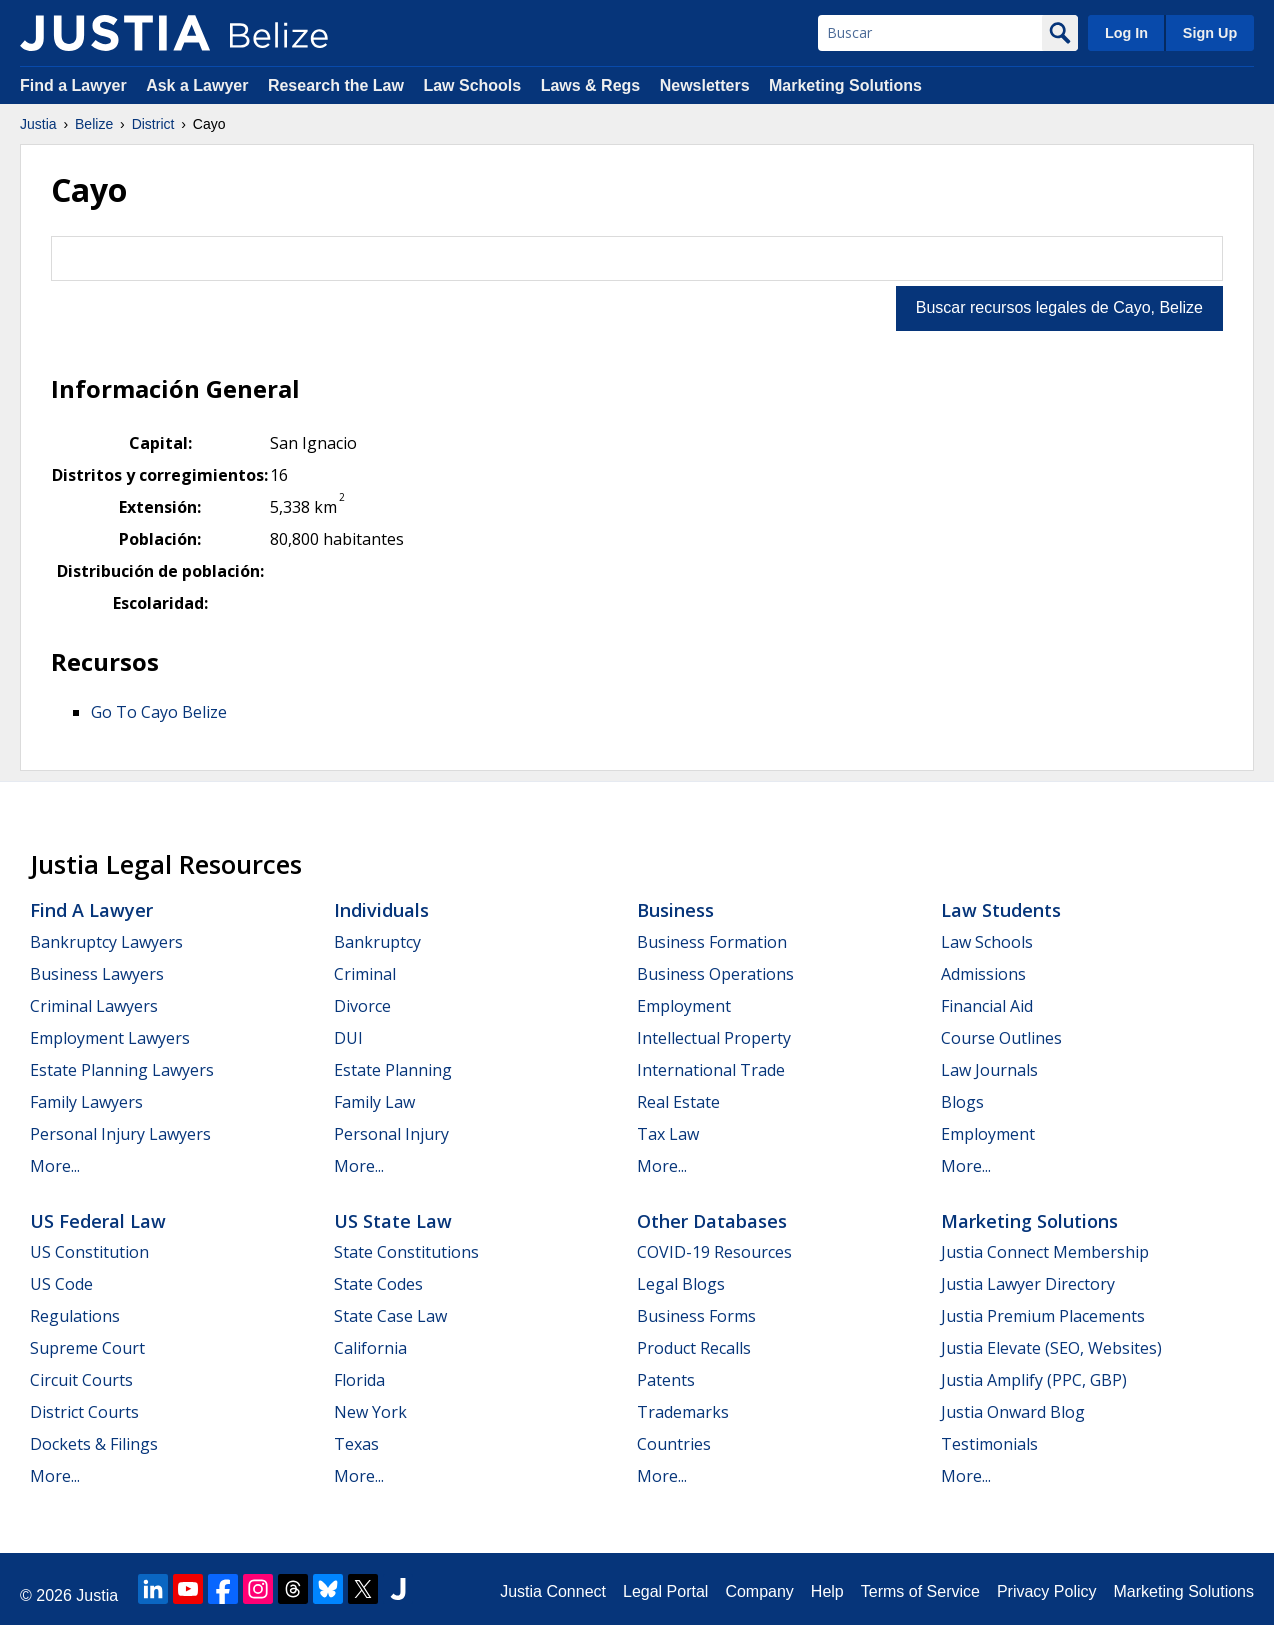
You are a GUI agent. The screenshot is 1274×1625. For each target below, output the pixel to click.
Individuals (381, 910)
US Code (61, 1284)
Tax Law (668, 1134)
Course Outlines (1001, 1038)
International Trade (711, 1070)
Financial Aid (987, 1006)
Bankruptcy (377, 942)
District (153, 124)
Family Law (374, 1102)
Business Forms (696, 1316)
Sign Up (1210, 33)
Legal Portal (665, 1591)
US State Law (393, 1221)
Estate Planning (393, 1070)
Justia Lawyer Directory (1028, 1284)
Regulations (75, 1316)
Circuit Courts (81, 1380)
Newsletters (705, 85)
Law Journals (989, 1070)
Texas (356, 1444)
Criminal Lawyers (94, 1006)
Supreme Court (87, 1348)
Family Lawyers (86, 1102)
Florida (359, 1380)
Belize (94, 124)
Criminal (365, 974)
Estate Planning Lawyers (122, 1070)
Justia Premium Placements (1043, 1316)
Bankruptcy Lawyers (106, 942)
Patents (666, 1380)
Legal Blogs (681, 1284)
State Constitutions (406, 1252)
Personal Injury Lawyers (120, 1134)
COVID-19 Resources (714, 1252)
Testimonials (989, 1444)
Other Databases (712, 1221)
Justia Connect (553, 1591)
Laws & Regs (591, 85)
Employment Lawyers (110, 1038)
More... (55, 1166)
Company (759, 1591)
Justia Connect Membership (1045, 1252)
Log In (1126, 33)
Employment (684, 1006)
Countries (674, 1444)
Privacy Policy (1047, 1591)
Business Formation (712, 942)
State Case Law (390, 1316)
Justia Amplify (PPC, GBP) (1034, 1380)
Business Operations (715, 974)
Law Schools (472, 85)
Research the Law (336, 85)
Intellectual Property (714, 1038)
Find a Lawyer (73, 85)
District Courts (84, 1412)
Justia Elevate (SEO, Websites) (1051, 1348)
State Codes (378, 1284)
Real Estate (678, 1102)
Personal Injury (391, 1134)
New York (370, 1412)
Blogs (962, 1102)
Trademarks (683, 1412)
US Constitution (89, 1252)
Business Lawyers (97, 974)
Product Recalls (694, 1348)
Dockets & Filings (94, 1444)
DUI (348, 1038)
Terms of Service (920, 1591)
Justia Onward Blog (1013, 1412)
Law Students (1001, 910)
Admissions (983, 974)
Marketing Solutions (845, 85)
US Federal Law (98, 1221)
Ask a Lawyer (199, 85)
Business (675, 910)
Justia (38, 124)
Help (827, 1591)
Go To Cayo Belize (159, 712)
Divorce (362, 1006)
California (370, 1348)
